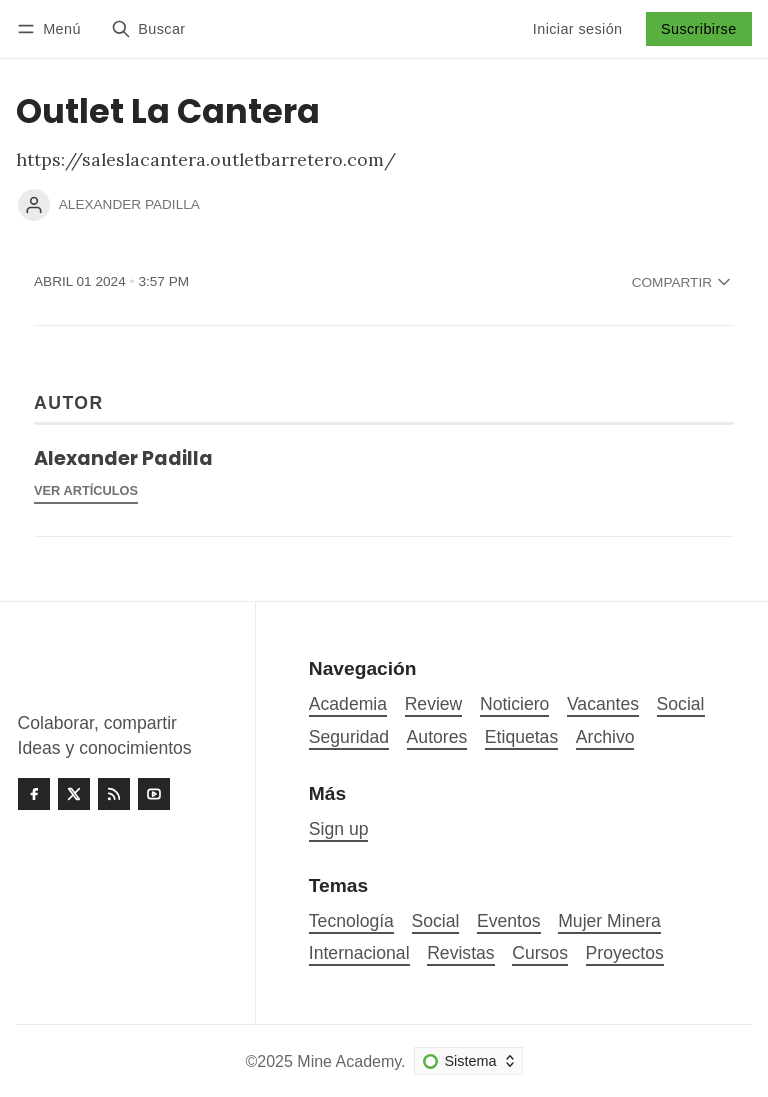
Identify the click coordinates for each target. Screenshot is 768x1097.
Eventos (509, 921)
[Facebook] (34, 794)
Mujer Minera (609, 921)
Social (436, 921)
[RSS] (114, 794)
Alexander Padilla (129, 204)
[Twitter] (74, 794)
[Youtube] (154, 794)
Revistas (460, 953)
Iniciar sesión (578, 29)
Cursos (540, 953)
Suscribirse (699, 29)
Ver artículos (86, 490)
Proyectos (625, 953)
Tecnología (351, 921)
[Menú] (52, 28)
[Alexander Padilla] (34, 205)
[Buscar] (148, 28)
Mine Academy (349, 1061)
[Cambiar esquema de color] (468, 1061)
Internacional (359, 953)
